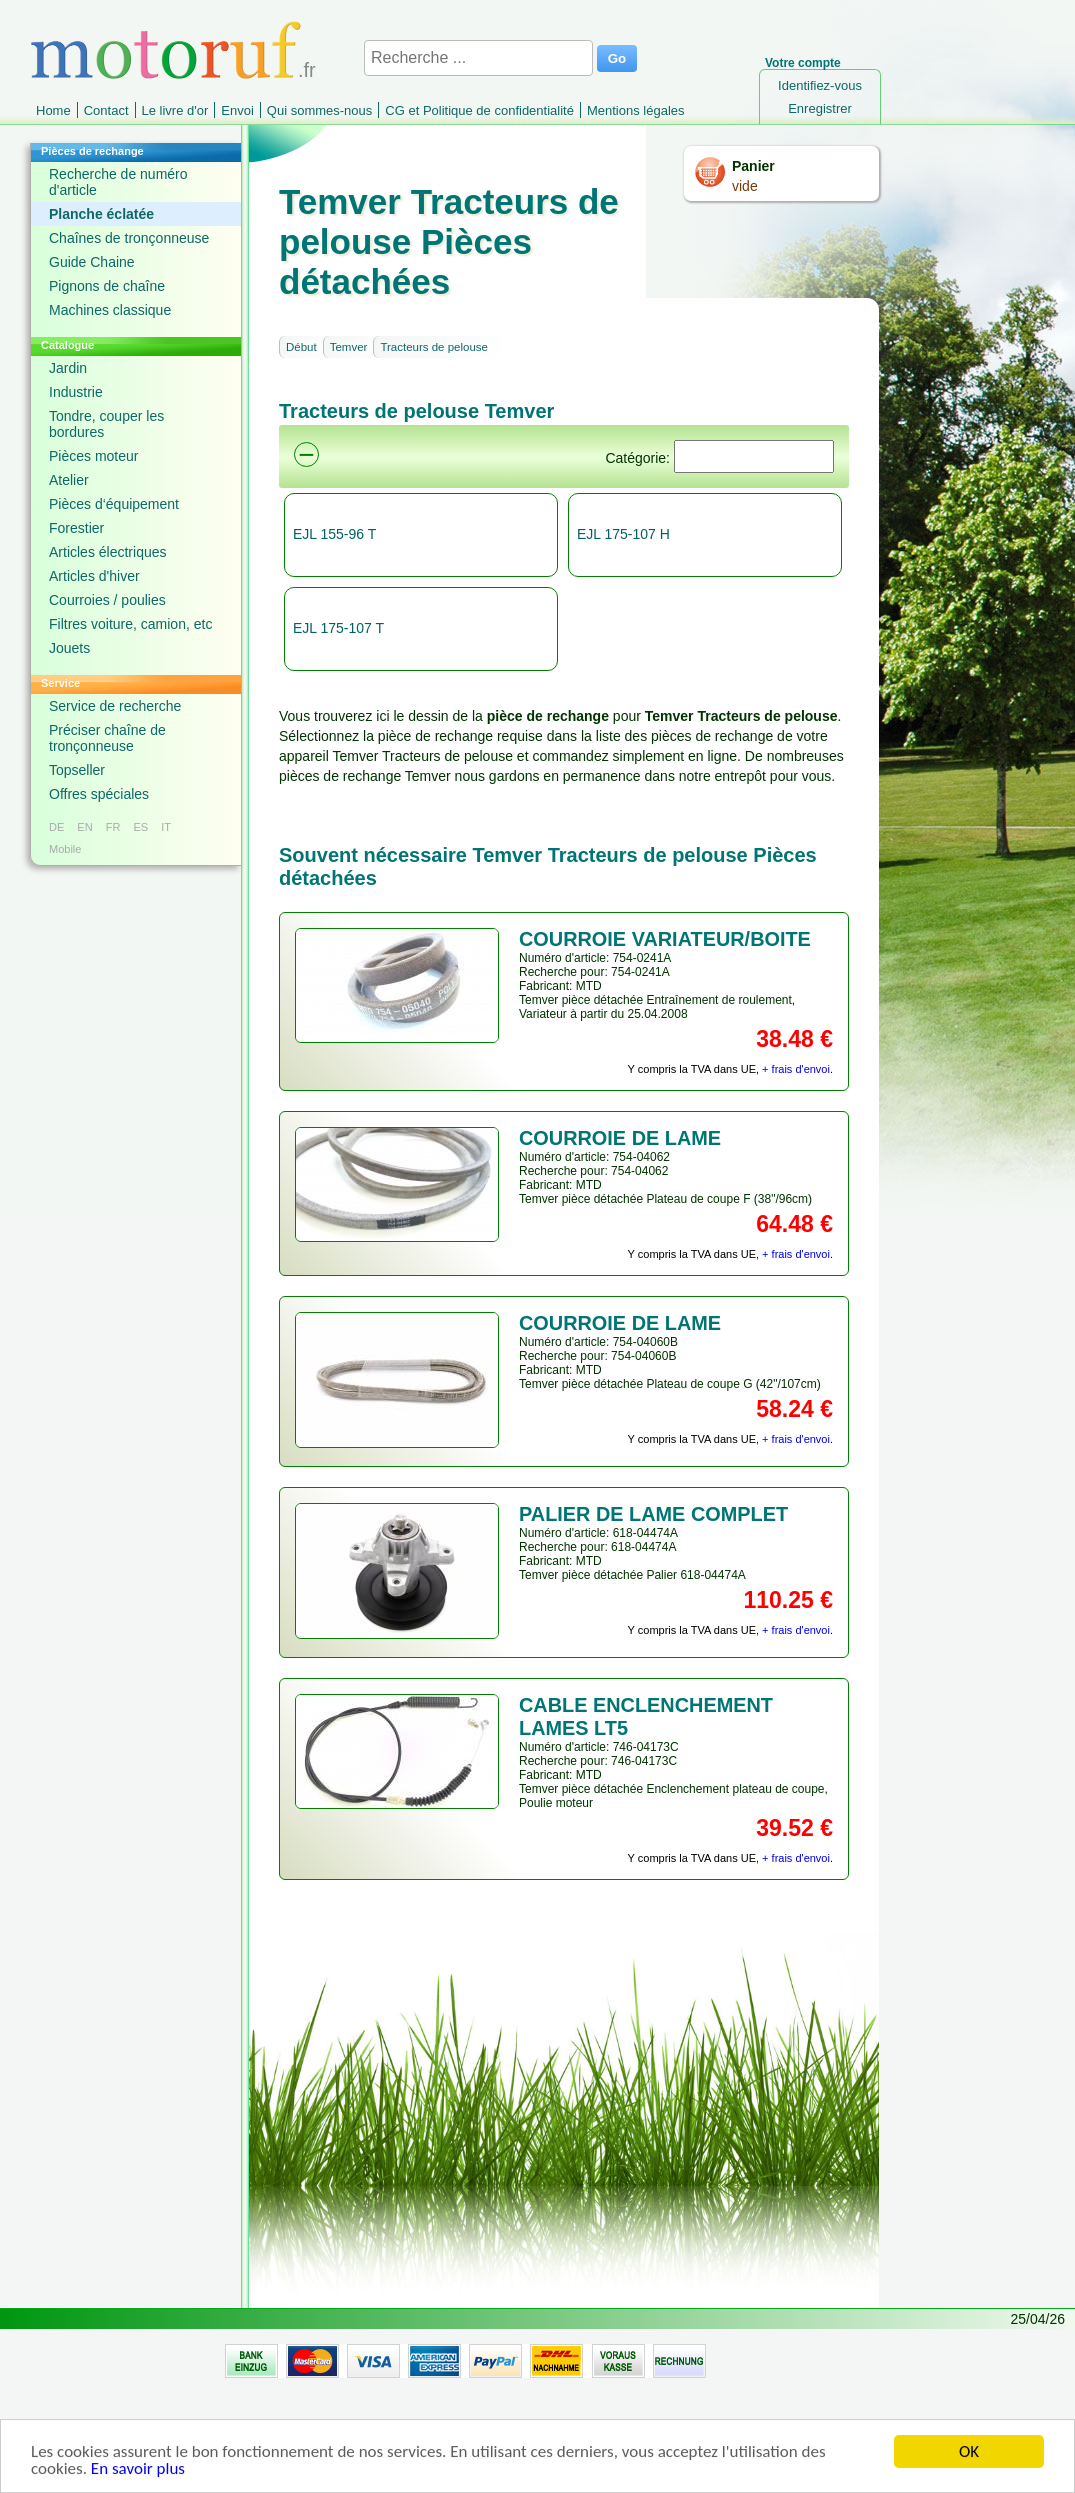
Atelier (69, 480)
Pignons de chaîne (107, 286)
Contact (106, 110)
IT (166, 827)
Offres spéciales (99, 794)
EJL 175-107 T (338, 628)
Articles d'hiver (94, 576)
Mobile (65, 849)
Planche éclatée (101, 214)
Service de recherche (115, 706)
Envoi (237, 110)
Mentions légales (636, 110)
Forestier (76, 528)
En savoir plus (138, 2478)
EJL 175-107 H (623, 534)
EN (84, 827)
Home (53, 110)
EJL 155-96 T (334, 534)
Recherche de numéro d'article (118, 182)
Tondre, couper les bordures (106, 424)
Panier (753, 166)
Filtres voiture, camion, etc (130, 624)
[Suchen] (754, 456)
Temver (349, 347)
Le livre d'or (175, 110)
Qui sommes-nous (319, 110)
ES (140, 827)
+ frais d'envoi (796, 1069)
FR (113, 827)
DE (56, 827)
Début (301, 347)
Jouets (69, 648)
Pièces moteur (93, 456)
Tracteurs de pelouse (434, 347)
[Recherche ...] (478, 58)
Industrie (76, 392)
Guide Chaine (92, 262)
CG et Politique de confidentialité (479, 110)
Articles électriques (108, 552)
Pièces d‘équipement (114, 504)
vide (745, 186)
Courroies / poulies (107, 600)
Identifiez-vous (820, 85)
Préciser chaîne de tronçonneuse (107, 738)
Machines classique (110, 310)
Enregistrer (820, 108)
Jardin (68, 368)
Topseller (77, 770)
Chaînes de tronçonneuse (129, 238)
